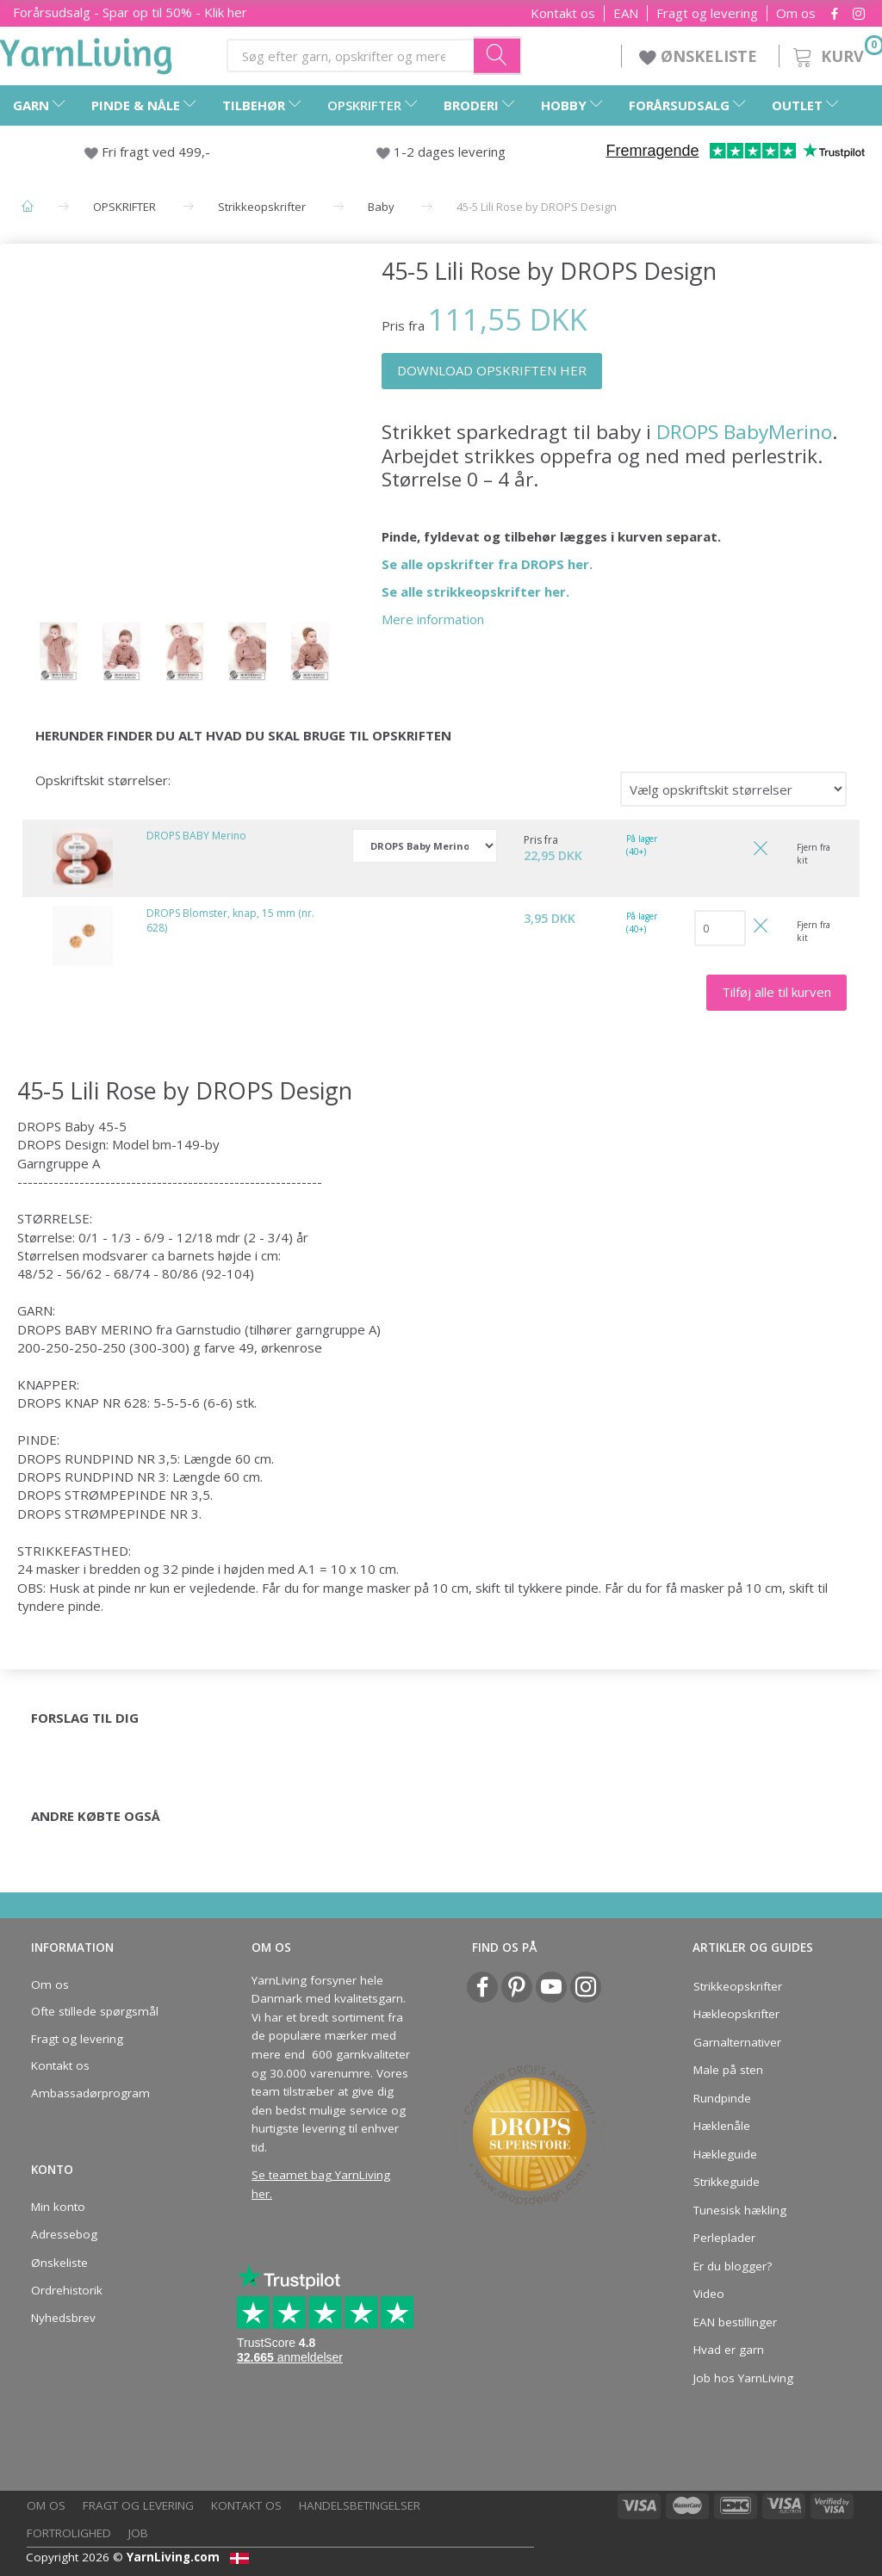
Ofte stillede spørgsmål (94, 2011)
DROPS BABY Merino (196, 835)
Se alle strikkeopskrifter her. (475, 591)
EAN (625, 13)
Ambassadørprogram (90, 2093)
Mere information (433, 619)
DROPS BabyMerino (744, 431)
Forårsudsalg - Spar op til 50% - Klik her (130, 12)
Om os (796, 13)
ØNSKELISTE (700, 56)
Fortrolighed (69, 2533)
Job (138, 2533)
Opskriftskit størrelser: (103, 780)
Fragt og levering (707, 13)
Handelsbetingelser (359, 2505)
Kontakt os (563, 13)
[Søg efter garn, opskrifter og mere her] (498, 55)
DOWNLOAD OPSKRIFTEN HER (492, 370)
